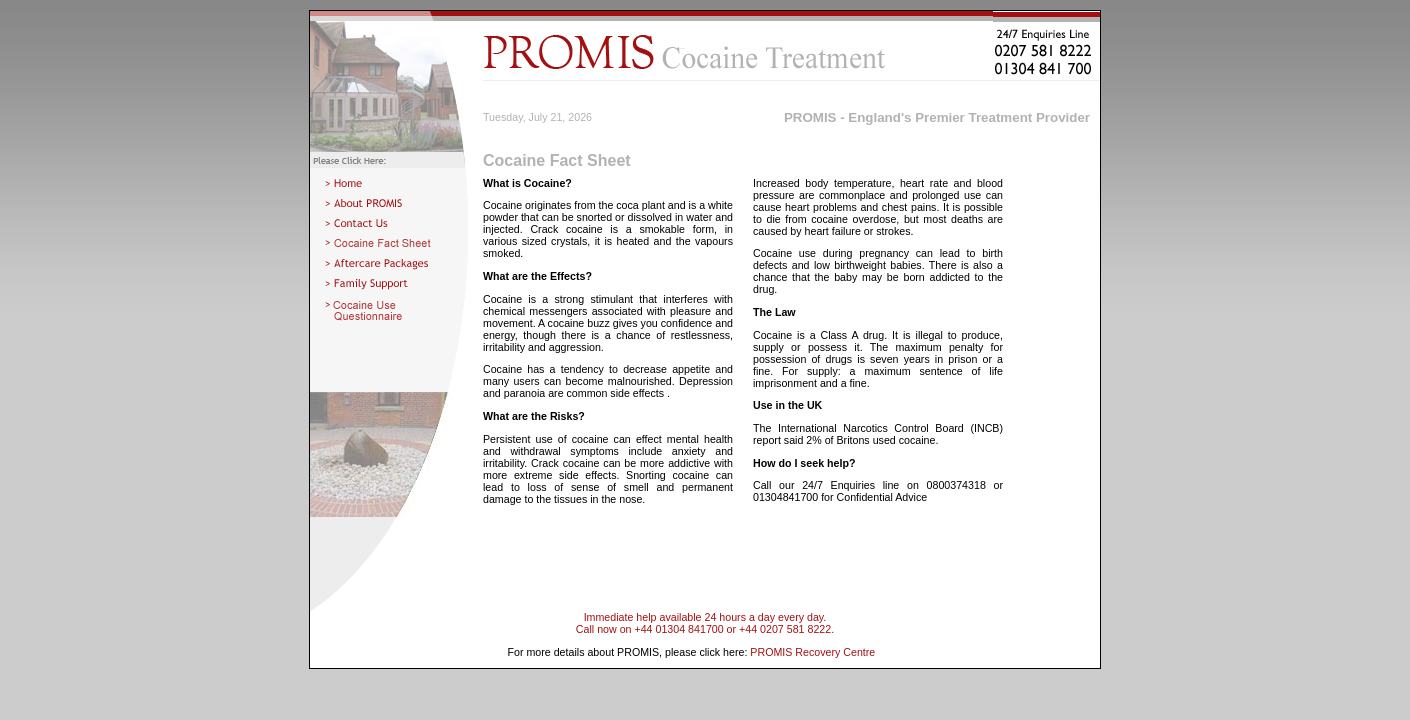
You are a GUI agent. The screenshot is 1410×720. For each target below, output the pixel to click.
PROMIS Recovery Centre (812, 652)
